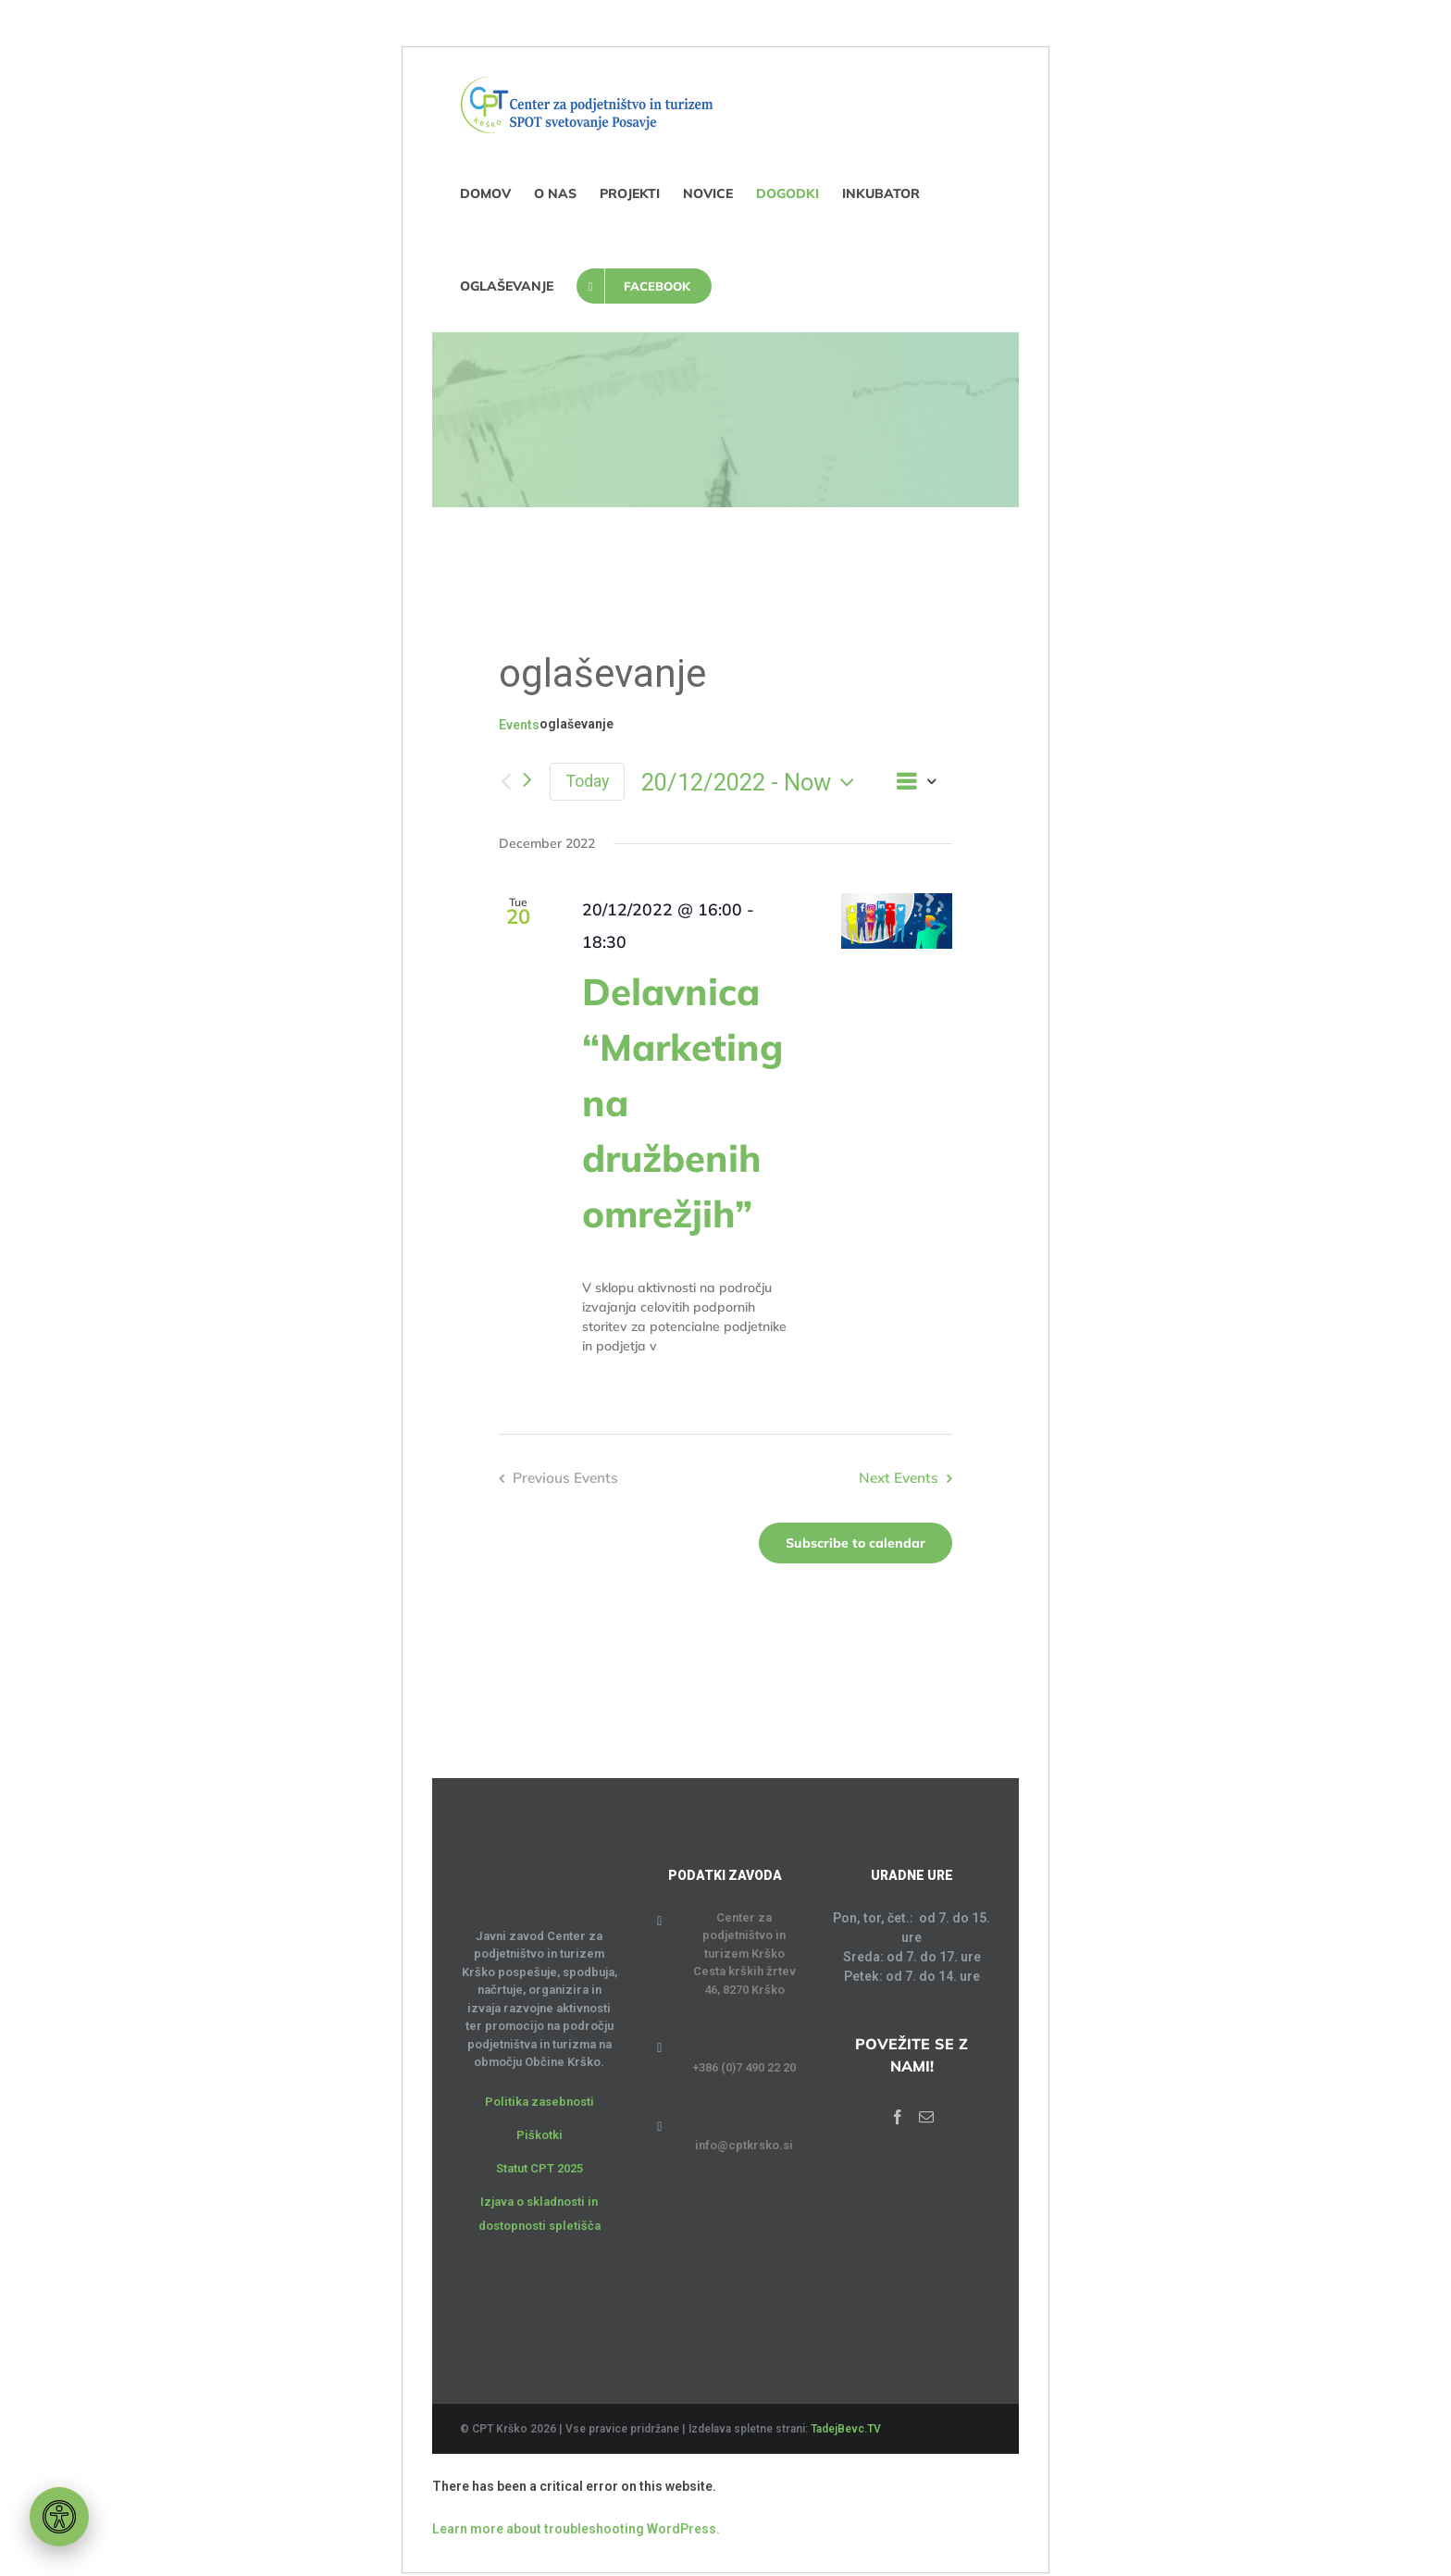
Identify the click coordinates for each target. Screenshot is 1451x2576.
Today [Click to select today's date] (587, 780)
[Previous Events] (506, 781)
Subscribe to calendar (855, 1543)
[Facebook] (897, 2116)
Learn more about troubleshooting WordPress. (576, 2528)
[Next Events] (527, 781)
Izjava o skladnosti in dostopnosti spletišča (539, 2214)
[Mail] (926, 2116)
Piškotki (539, 2135)
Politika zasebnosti (539, 2102)
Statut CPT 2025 (539, 2168)
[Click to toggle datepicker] (752, 782)
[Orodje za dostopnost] (59, 2516)
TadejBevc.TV (846, 2428)
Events (519, 724)
